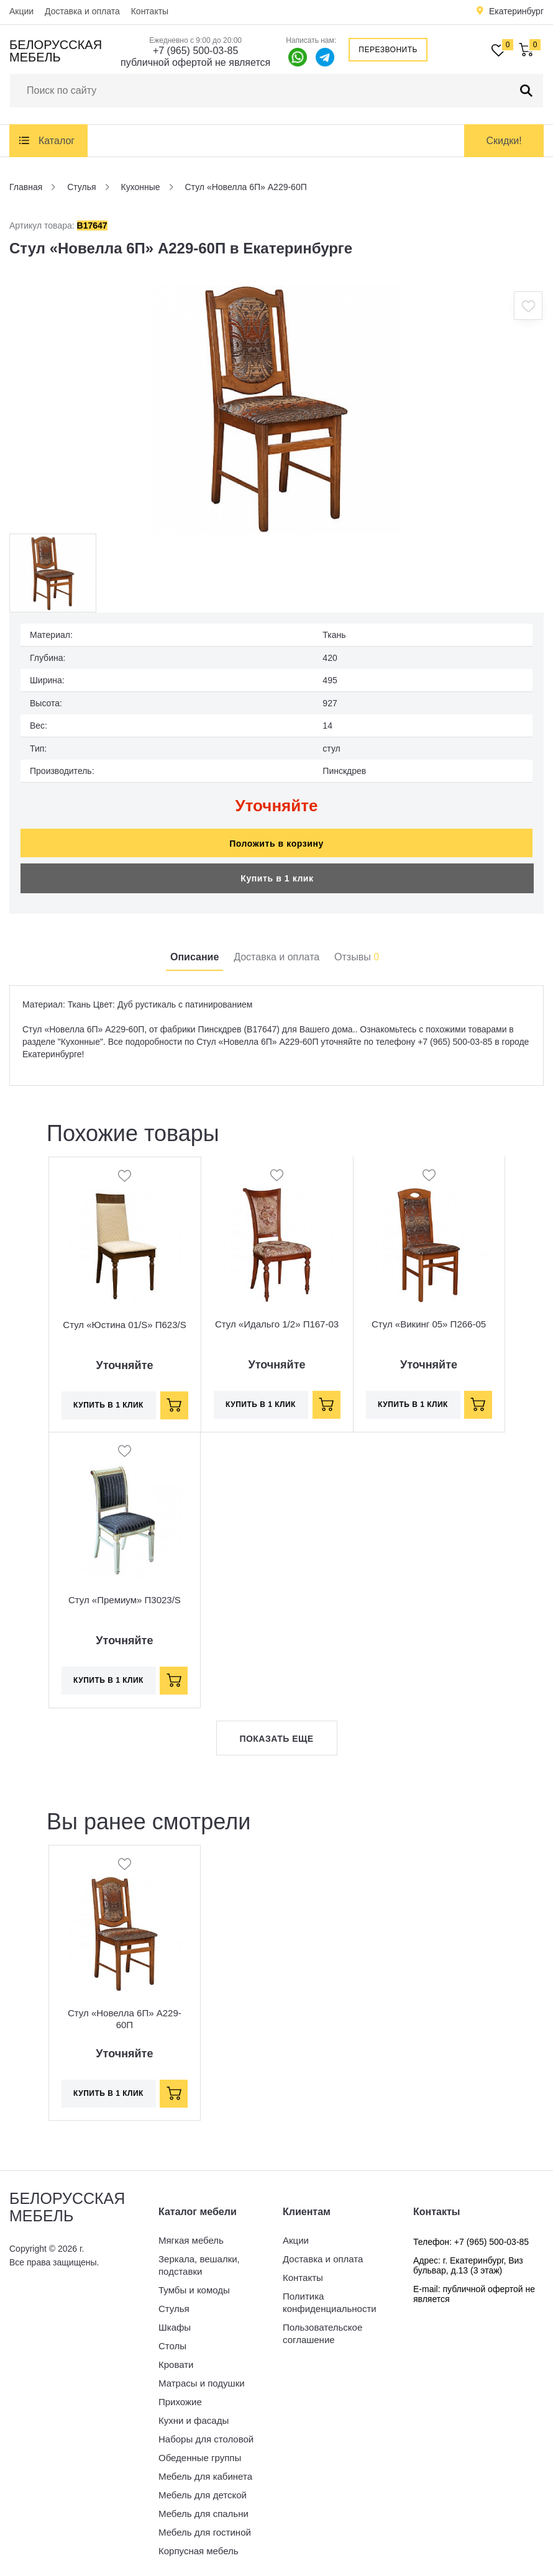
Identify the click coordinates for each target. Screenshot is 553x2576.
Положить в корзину (276, 837)
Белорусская (55, 51)
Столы (172, 2339)
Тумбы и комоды (194, 2283)
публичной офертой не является (195, 62)
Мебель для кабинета (205, 2470)
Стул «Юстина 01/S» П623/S (124, 1318)
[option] (276, 409)
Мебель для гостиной (204, 2526)
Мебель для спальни (203, 2507)
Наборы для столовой (206, 2433)
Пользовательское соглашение (322, 2327)
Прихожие (180, 2395)
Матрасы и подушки (201, 2377)
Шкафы (174, 2321)
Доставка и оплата (82, 11)
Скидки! (503, 140)
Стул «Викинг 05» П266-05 (429, 1318)
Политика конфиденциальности (330, 2296)
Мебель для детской (202, 2488)
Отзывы (356, 950)
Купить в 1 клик (276, 872)
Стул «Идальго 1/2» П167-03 (277, 1318)
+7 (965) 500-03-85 (195, 50)
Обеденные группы (199, 2451)
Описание (194, 950)
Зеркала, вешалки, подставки (199, 2258)
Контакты (149, 11)
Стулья (174, 2302)
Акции (21, 11)
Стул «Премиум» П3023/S (124, 1593)
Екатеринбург (516, 11)
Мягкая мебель (191, 2234)
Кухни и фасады (193, 2414)
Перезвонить (388, 49)
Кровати (175, 2358)
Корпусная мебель (198, 2544)
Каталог (57, 140)
